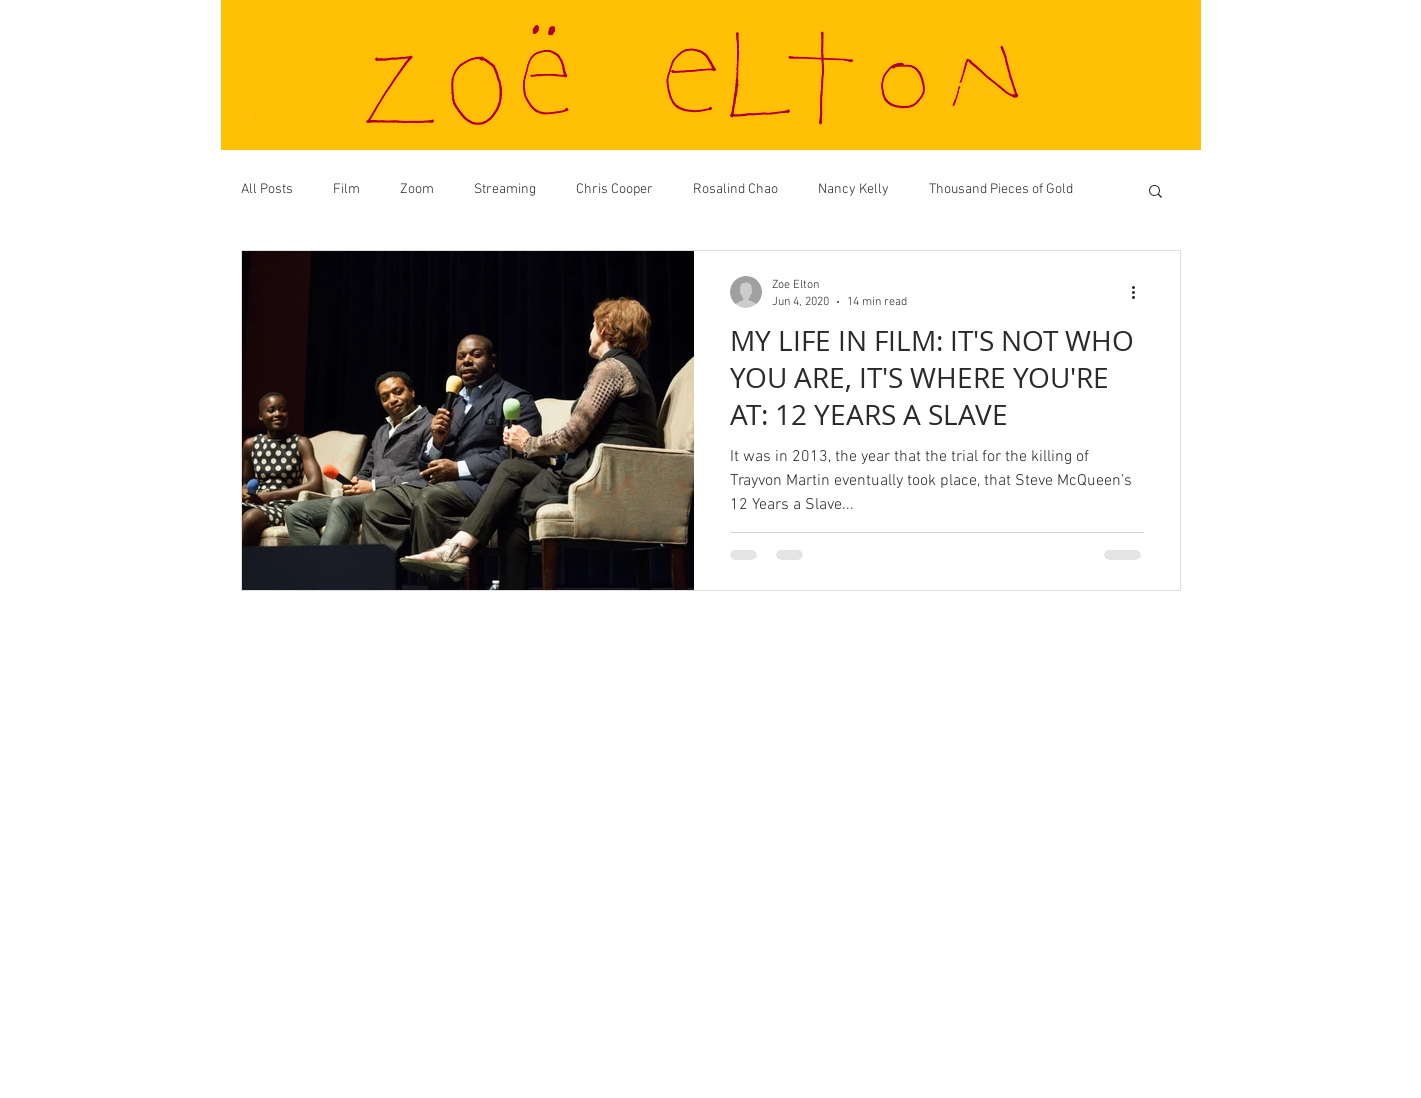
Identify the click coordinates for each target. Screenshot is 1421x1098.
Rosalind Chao (735, 189)
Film (346, 189)
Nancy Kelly (853, 189)
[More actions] (1141, 292)
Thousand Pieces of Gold (1001, 189)
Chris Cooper (614, 189)
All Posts (267, 189)
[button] (1155, 192)
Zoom (417, 189)
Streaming (505, 189)
